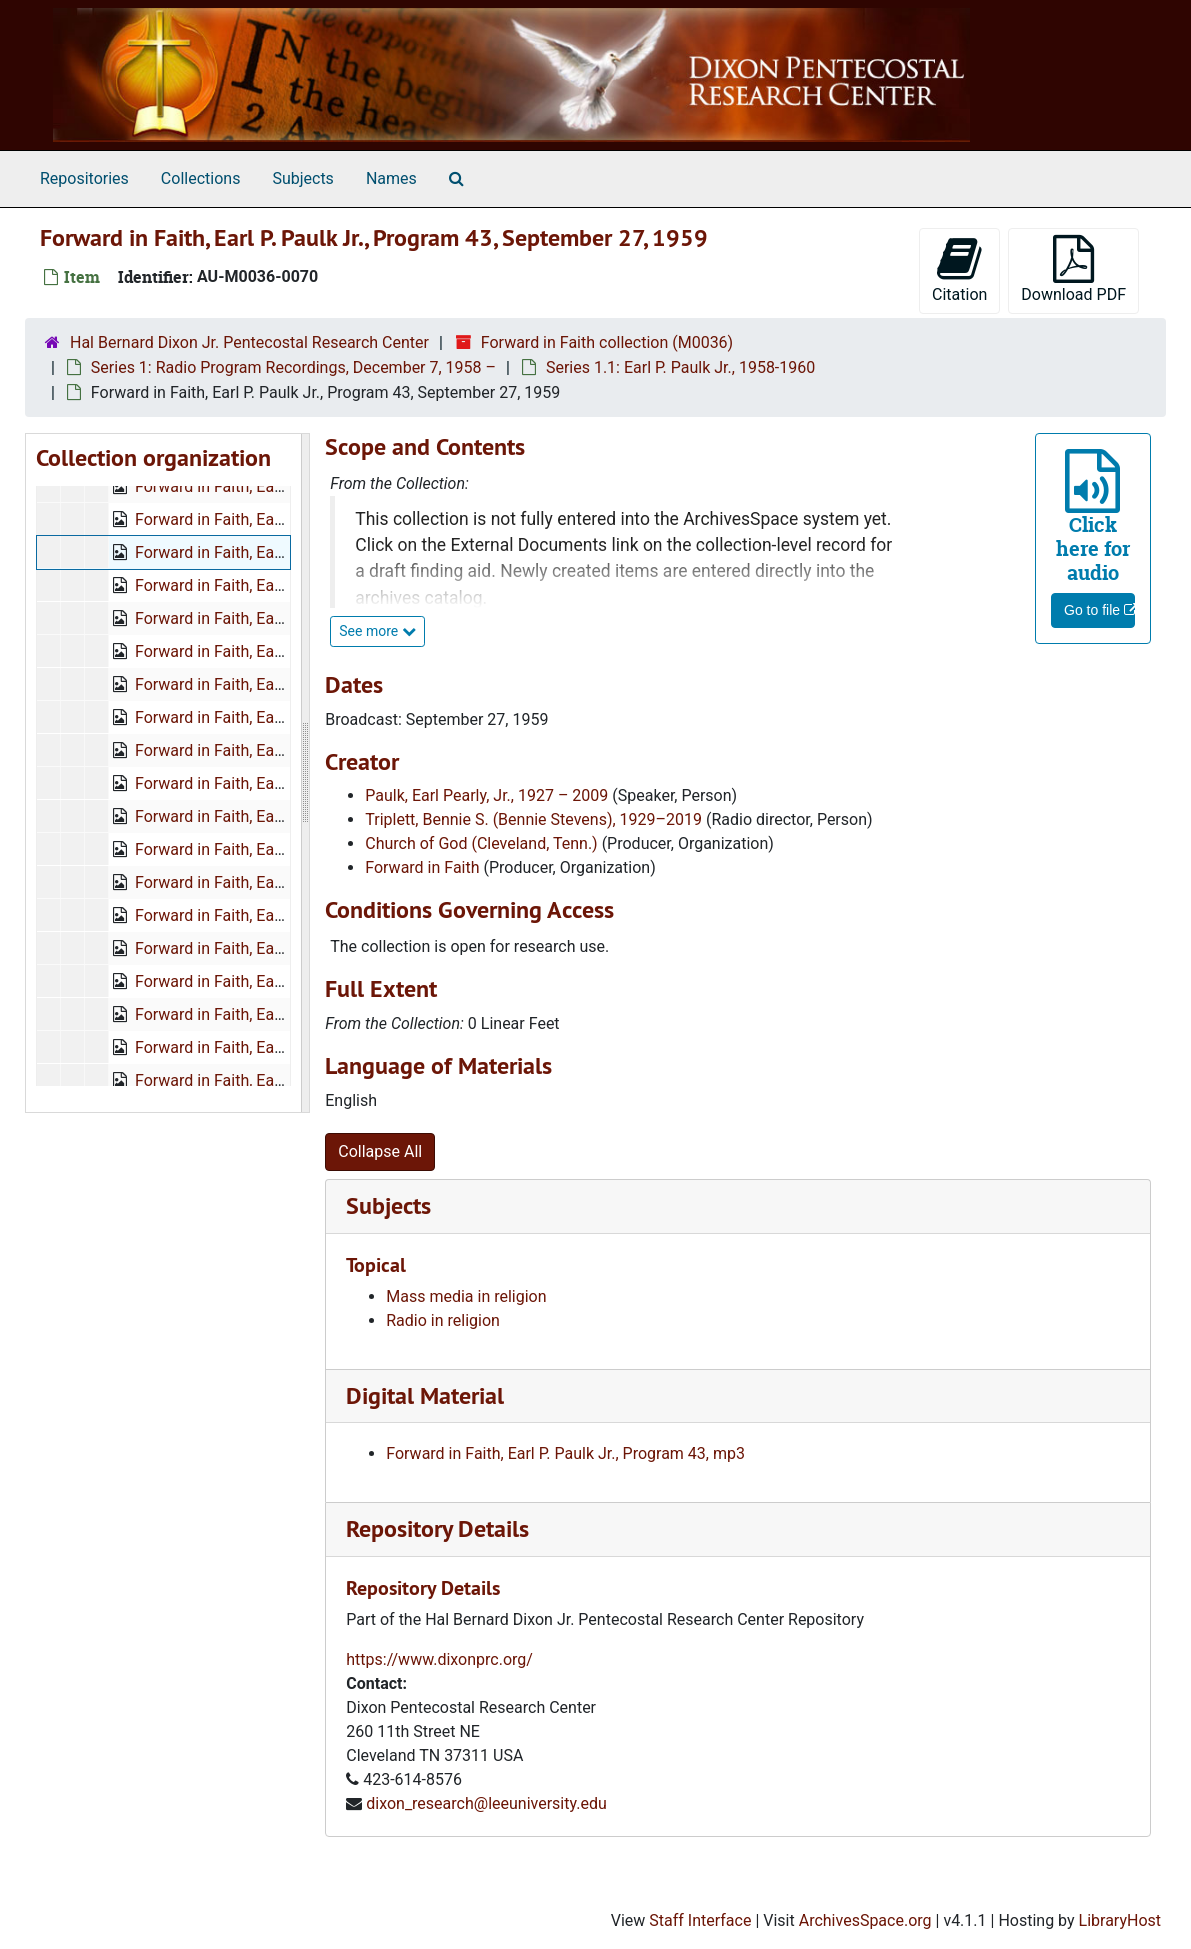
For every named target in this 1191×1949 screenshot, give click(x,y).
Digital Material (425, 1395)
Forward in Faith (422, 867)
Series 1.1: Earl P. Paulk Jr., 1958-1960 (680, 367)
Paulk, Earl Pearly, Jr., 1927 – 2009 (486, 795)
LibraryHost (1120, 1920)
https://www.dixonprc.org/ (439, 1659)
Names (391, 178)
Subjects (302, 178)
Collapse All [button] (380, 1151)
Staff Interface (700, 1920)
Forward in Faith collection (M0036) (607, 342)
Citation (959, 269)
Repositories (84, 178)
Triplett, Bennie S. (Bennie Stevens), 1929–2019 (533, 819)
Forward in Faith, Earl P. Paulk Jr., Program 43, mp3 (565, 1453)
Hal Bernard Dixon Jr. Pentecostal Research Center (249, 342)
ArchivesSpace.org (865, 1920)
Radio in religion (443, 1320)
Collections (201, 178)
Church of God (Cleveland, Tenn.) (481, 843)
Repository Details (437, 1528)
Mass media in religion (466, 1296)
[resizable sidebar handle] (305, 773)
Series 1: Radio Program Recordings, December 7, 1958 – (293, 367)
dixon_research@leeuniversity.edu (486, 1803)
